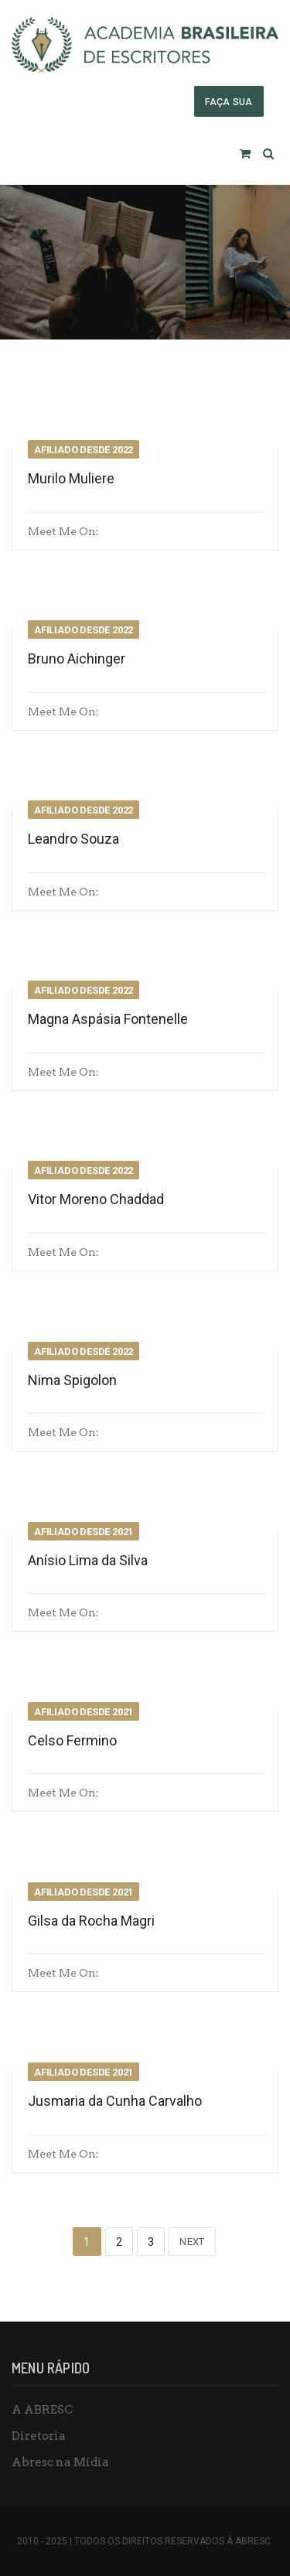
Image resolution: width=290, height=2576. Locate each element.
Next (191, 2241)
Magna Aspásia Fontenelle (108, 1019)
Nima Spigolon (72, 1380)
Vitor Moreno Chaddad (96, 1199)
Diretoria (39, 2436)
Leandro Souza (73, 839)
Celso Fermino (72, 1740)
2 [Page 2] (119, 2242)
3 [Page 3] (151, 2242)
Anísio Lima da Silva (88, 1560)
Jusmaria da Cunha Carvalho (115, 2101)
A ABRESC (42, 2410)
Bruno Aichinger (76, 658)
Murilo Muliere (71, 478)
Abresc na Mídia (60, 2462)
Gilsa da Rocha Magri (91, 1920)
